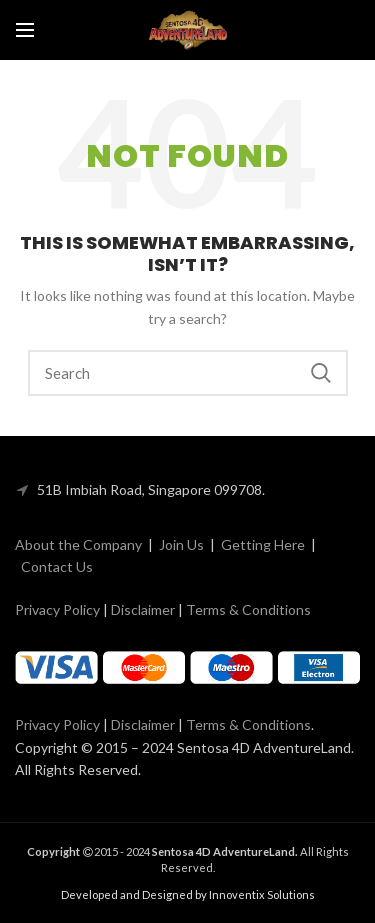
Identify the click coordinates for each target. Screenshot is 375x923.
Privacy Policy (57, 609)
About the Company (78, 544)
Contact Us (57, 566)
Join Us (181, 544)
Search (321, 373)
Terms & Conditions (248, 609)
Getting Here (263, 544)
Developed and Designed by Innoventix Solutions (188, 894)
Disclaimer (143, 609)
